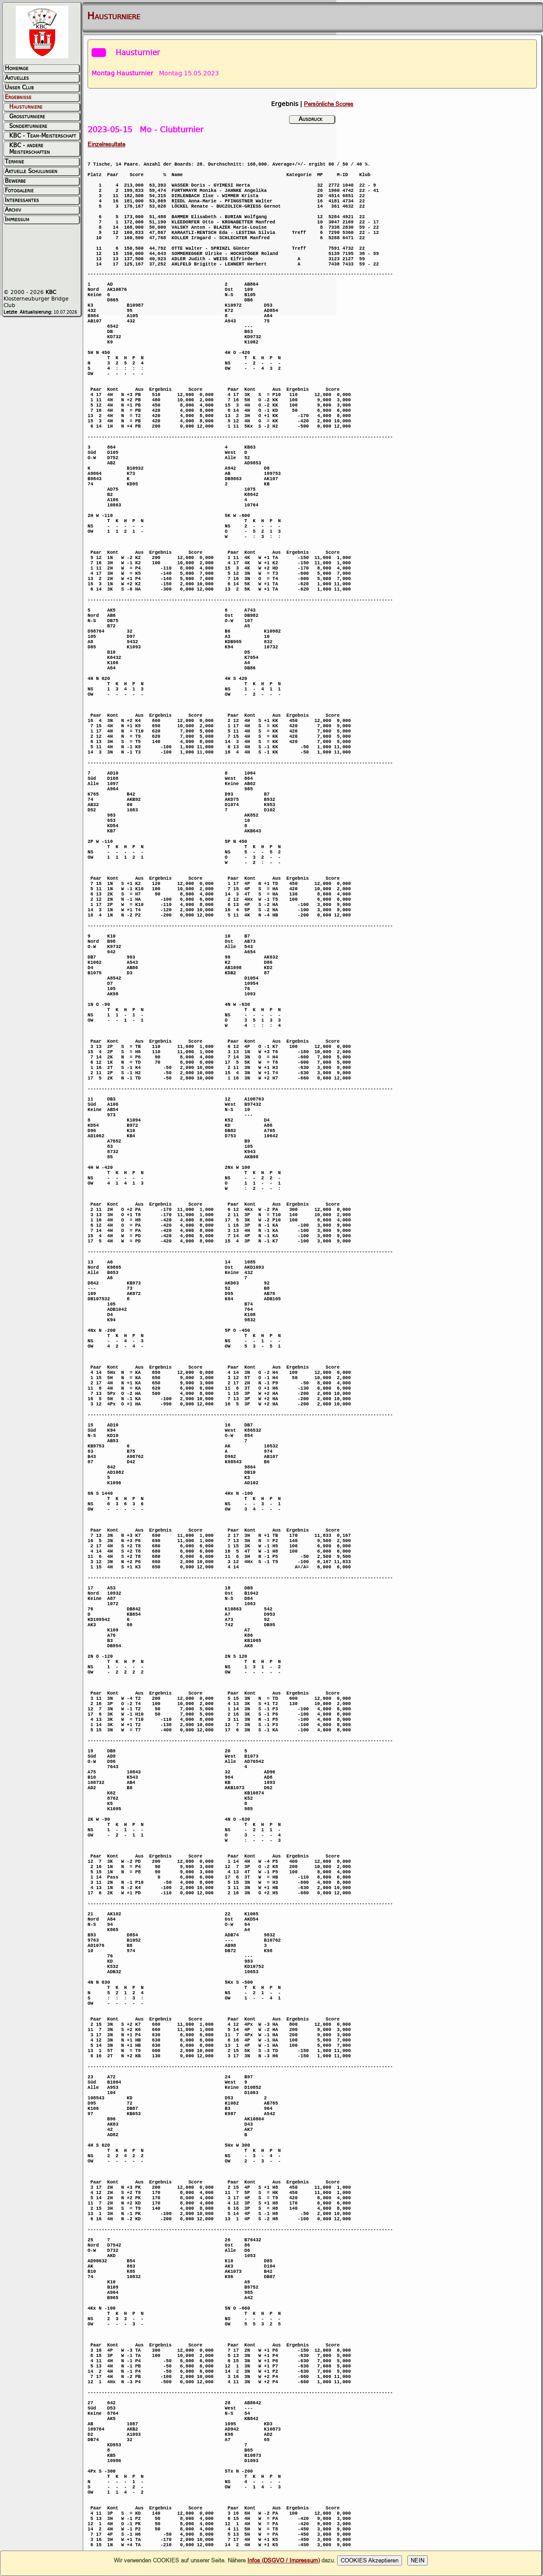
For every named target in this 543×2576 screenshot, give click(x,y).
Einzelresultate (106, 144)
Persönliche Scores (328, 104)
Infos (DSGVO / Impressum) (283, 2560)
